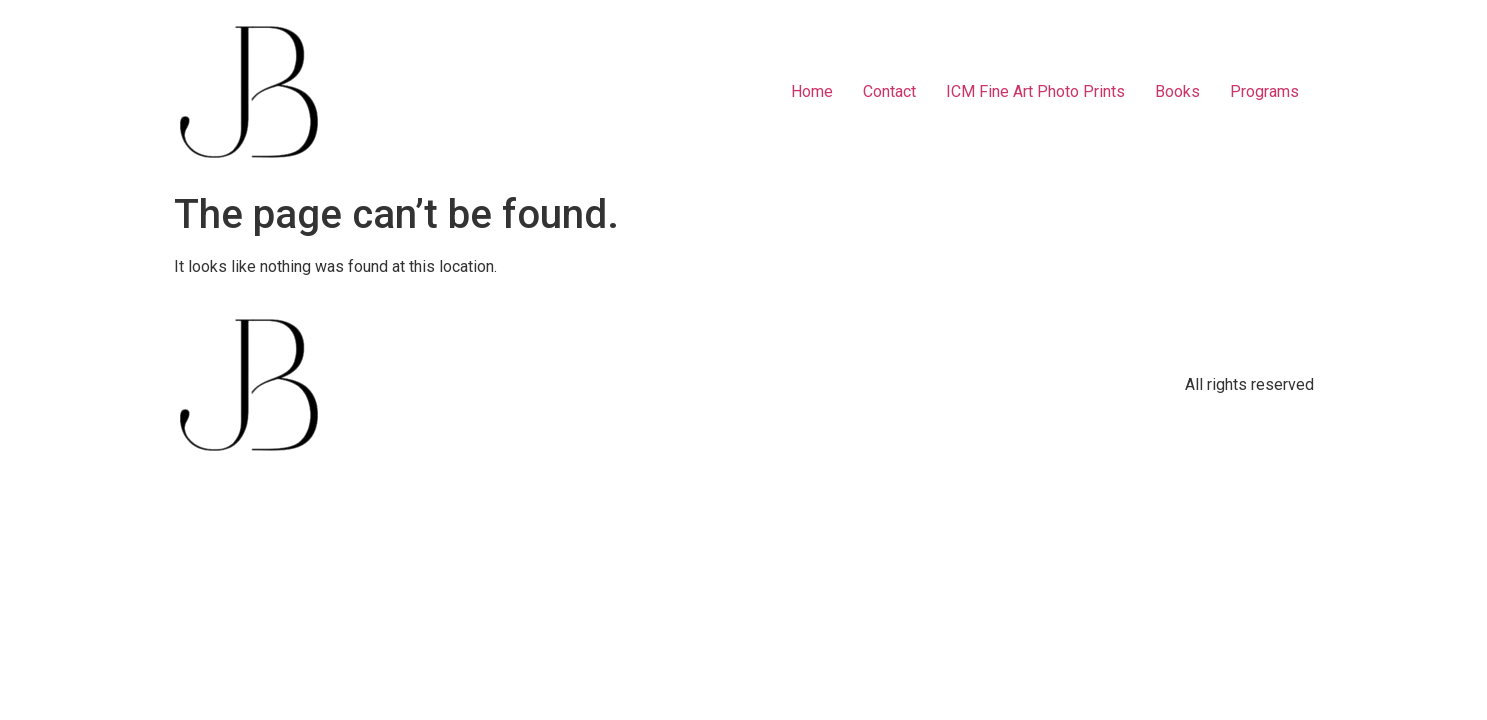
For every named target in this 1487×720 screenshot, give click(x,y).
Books (1177, 91)
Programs (1264, 91)
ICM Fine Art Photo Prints (1035, 91)
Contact (889, 91)
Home (812, 91)
